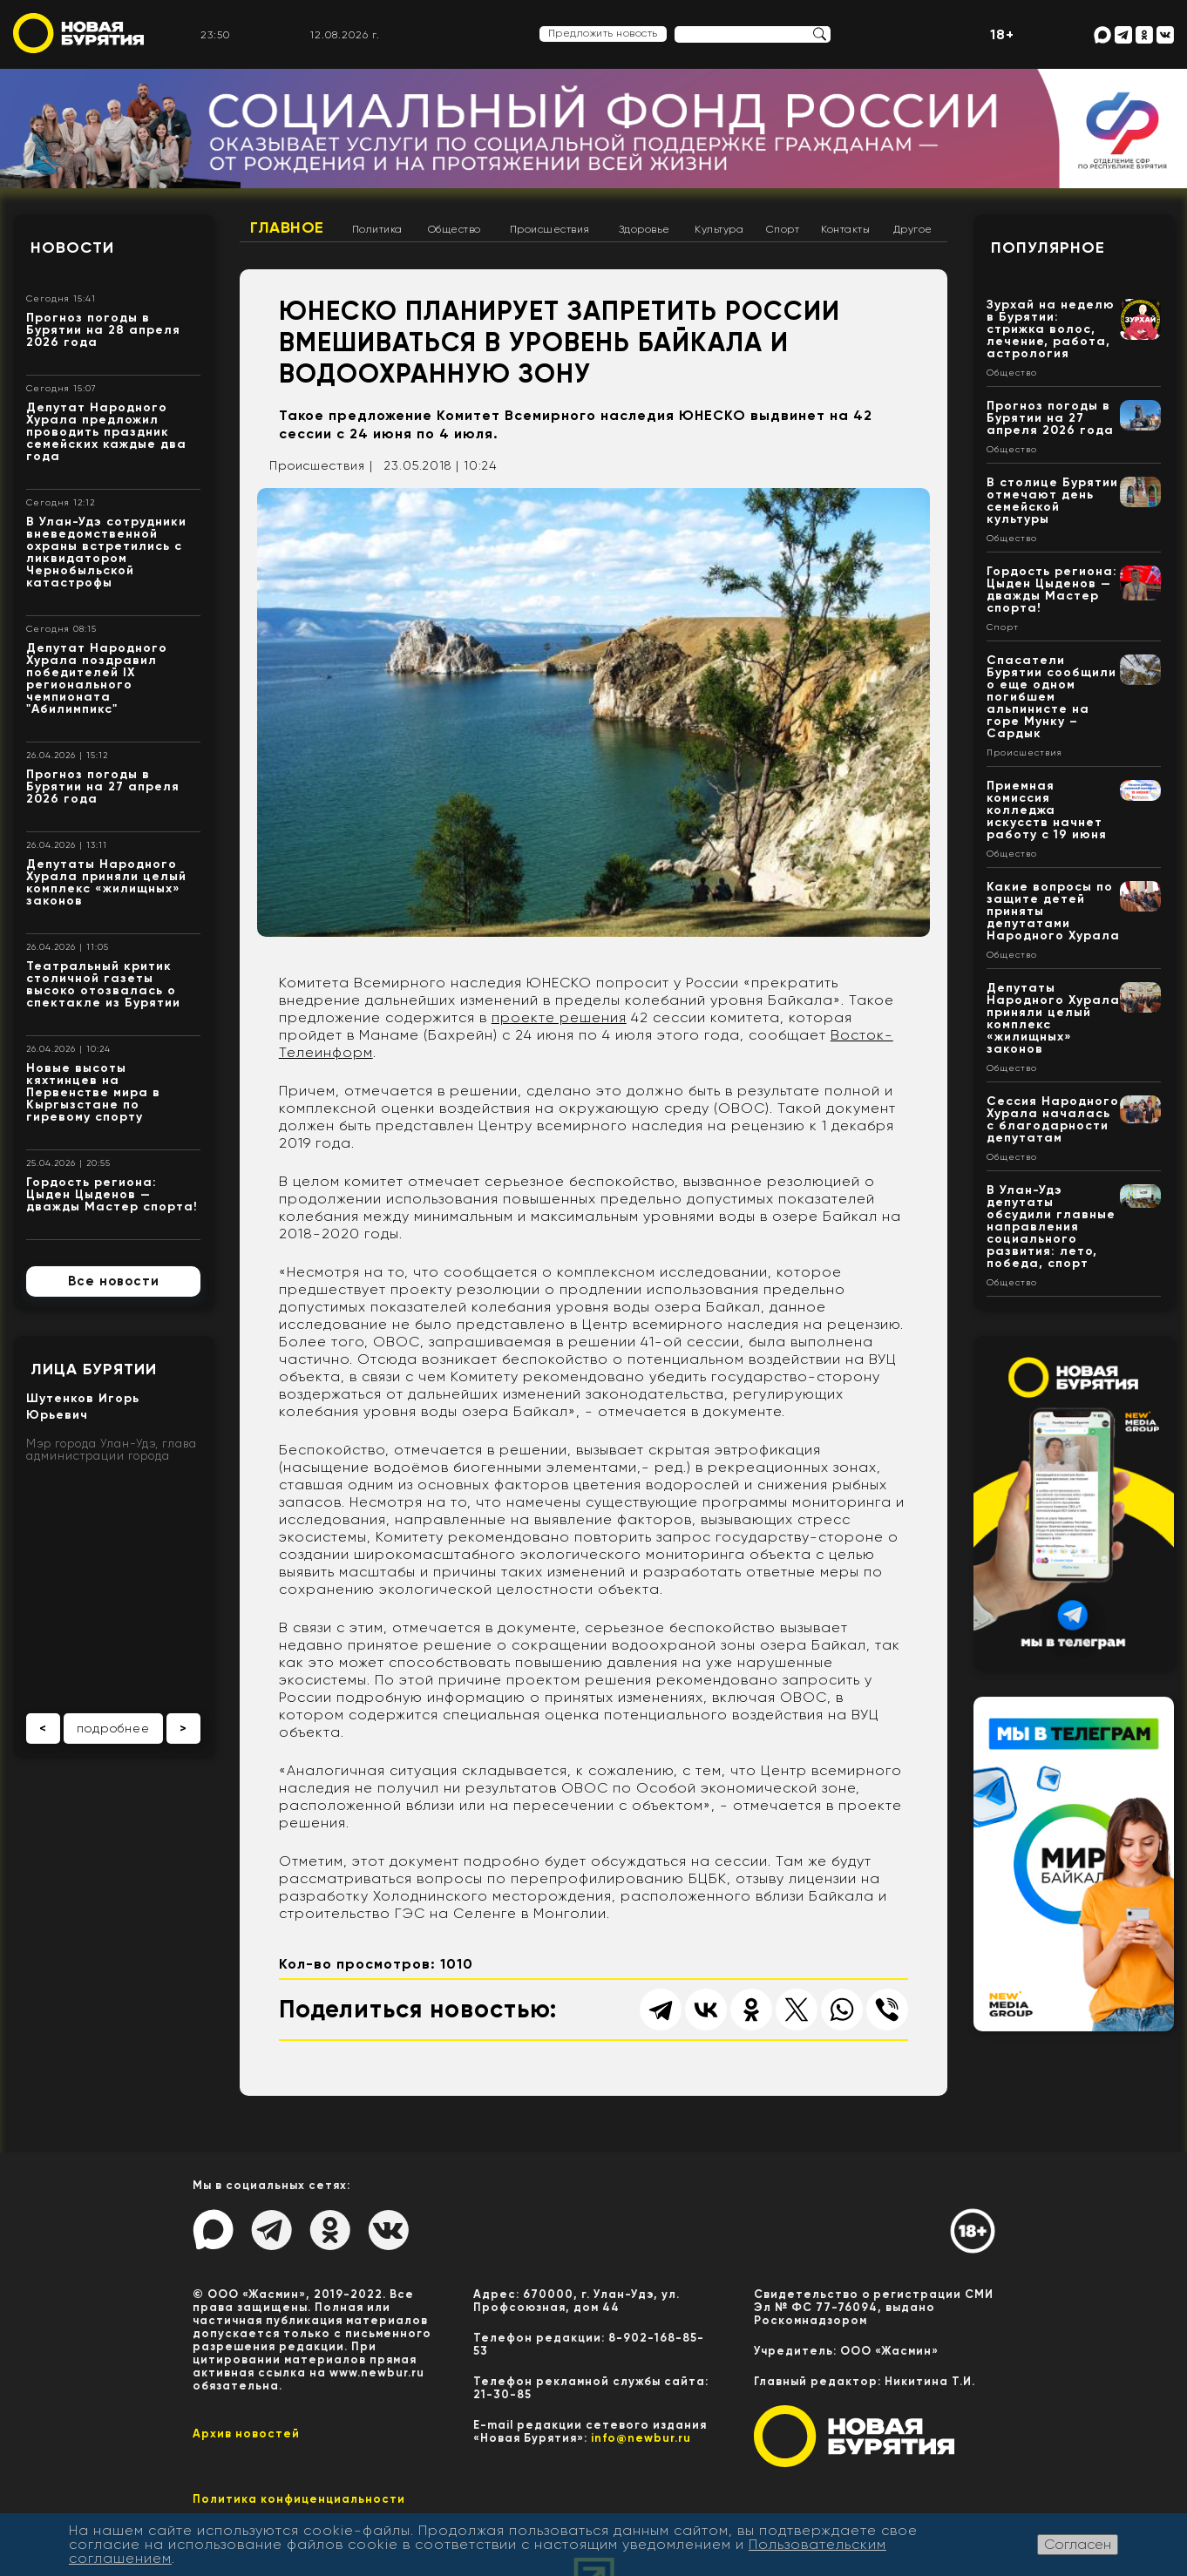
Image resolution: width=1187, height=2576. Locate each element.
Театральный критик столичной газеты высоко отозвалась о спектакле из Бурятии (103, 984)
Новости (72, 247)
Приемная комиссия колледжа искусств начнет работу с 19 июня (1047, 810)
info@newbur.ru (641, 2437)
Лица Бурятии (94, 1369)
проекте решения (559, 1017)
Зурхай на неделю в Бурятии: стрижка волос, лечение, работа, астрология (1051, 329)
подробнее (113, 1728)
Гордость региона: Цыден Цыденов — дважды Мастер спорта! (112, 1194)
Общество (454, 229)
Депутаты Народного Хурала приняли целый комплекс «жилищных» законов (106, 882)
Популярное (1048, 247)
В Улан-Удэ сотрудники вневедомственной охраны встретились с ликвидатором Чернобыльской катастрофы (106, 552)
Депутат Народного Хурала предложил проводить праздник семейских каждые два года (106, 432)
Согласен (1077, 2544)
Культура (719, 229)
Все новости (113, 1281)
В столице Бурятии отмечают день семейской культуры (1052, 500)
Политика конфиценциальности (299, 2498)
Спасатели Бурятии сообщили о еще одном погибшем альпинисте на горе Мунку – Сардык (1051, 697)
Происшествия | (321, 465)
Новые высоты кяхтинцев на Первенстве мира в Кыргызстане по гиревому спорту (93, 1092)
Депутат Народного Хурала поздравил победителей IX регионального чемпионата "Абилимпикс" (96, 678)
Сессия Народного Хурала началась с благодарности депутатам (1053, 1119)
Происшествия (550, 229)
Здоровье (644, 229)
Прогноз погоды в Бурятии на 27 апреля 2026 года (103, 786)
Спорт (783, 229)
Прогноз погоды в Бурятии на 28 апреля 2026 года (103, 329)
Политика (377, 229)
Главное (287, 227)
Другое (913, 229)
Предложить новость (603, 33)
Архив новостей (246, 2433)
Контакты (845, 229)
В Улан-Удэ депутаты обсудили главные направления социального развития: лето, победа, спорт (1051, 1227)
